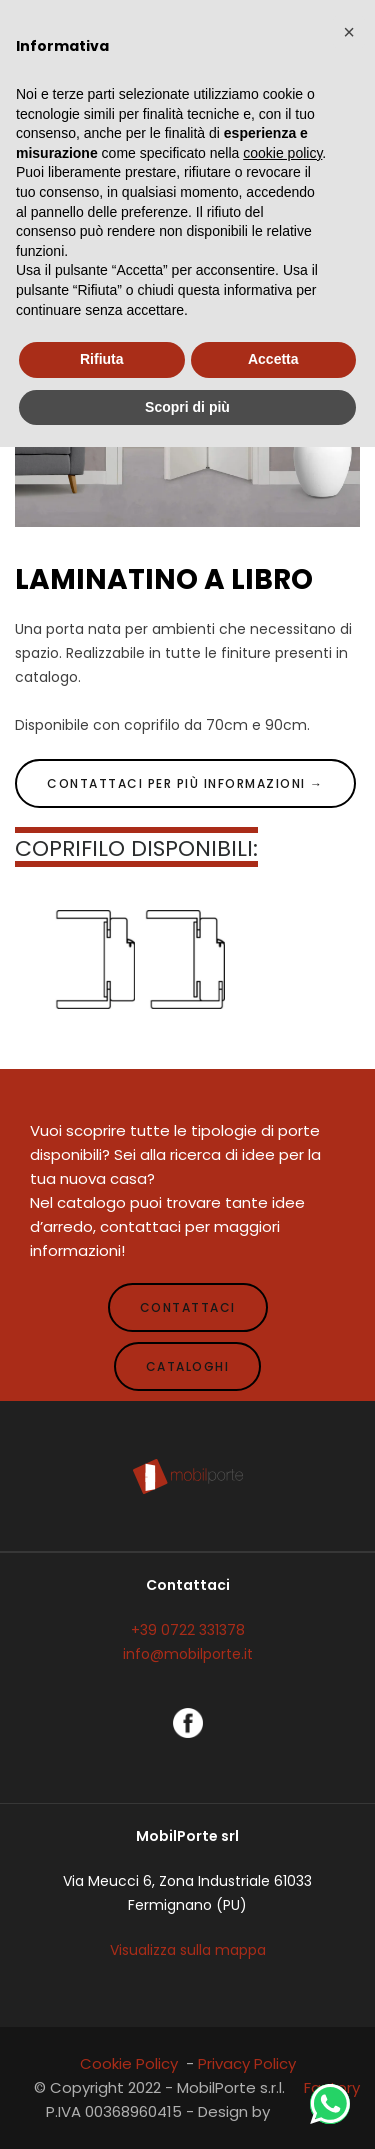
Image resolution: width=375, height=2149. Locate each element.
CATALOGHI (188, 1366)
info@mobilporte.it (188, 1654)
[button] (349, 32)
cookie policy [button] (282, 153)
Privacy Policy (247, 2063)
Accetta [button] (273, 359)
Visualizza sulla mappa (188, 1950)
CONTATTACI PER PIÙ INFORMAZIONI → (185, 783)
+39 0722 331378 (188, 1630)
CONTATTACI (188, 1307)
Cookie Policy (129, 2063)
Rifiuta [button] (102, 359)
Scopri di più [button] (187, 407)
